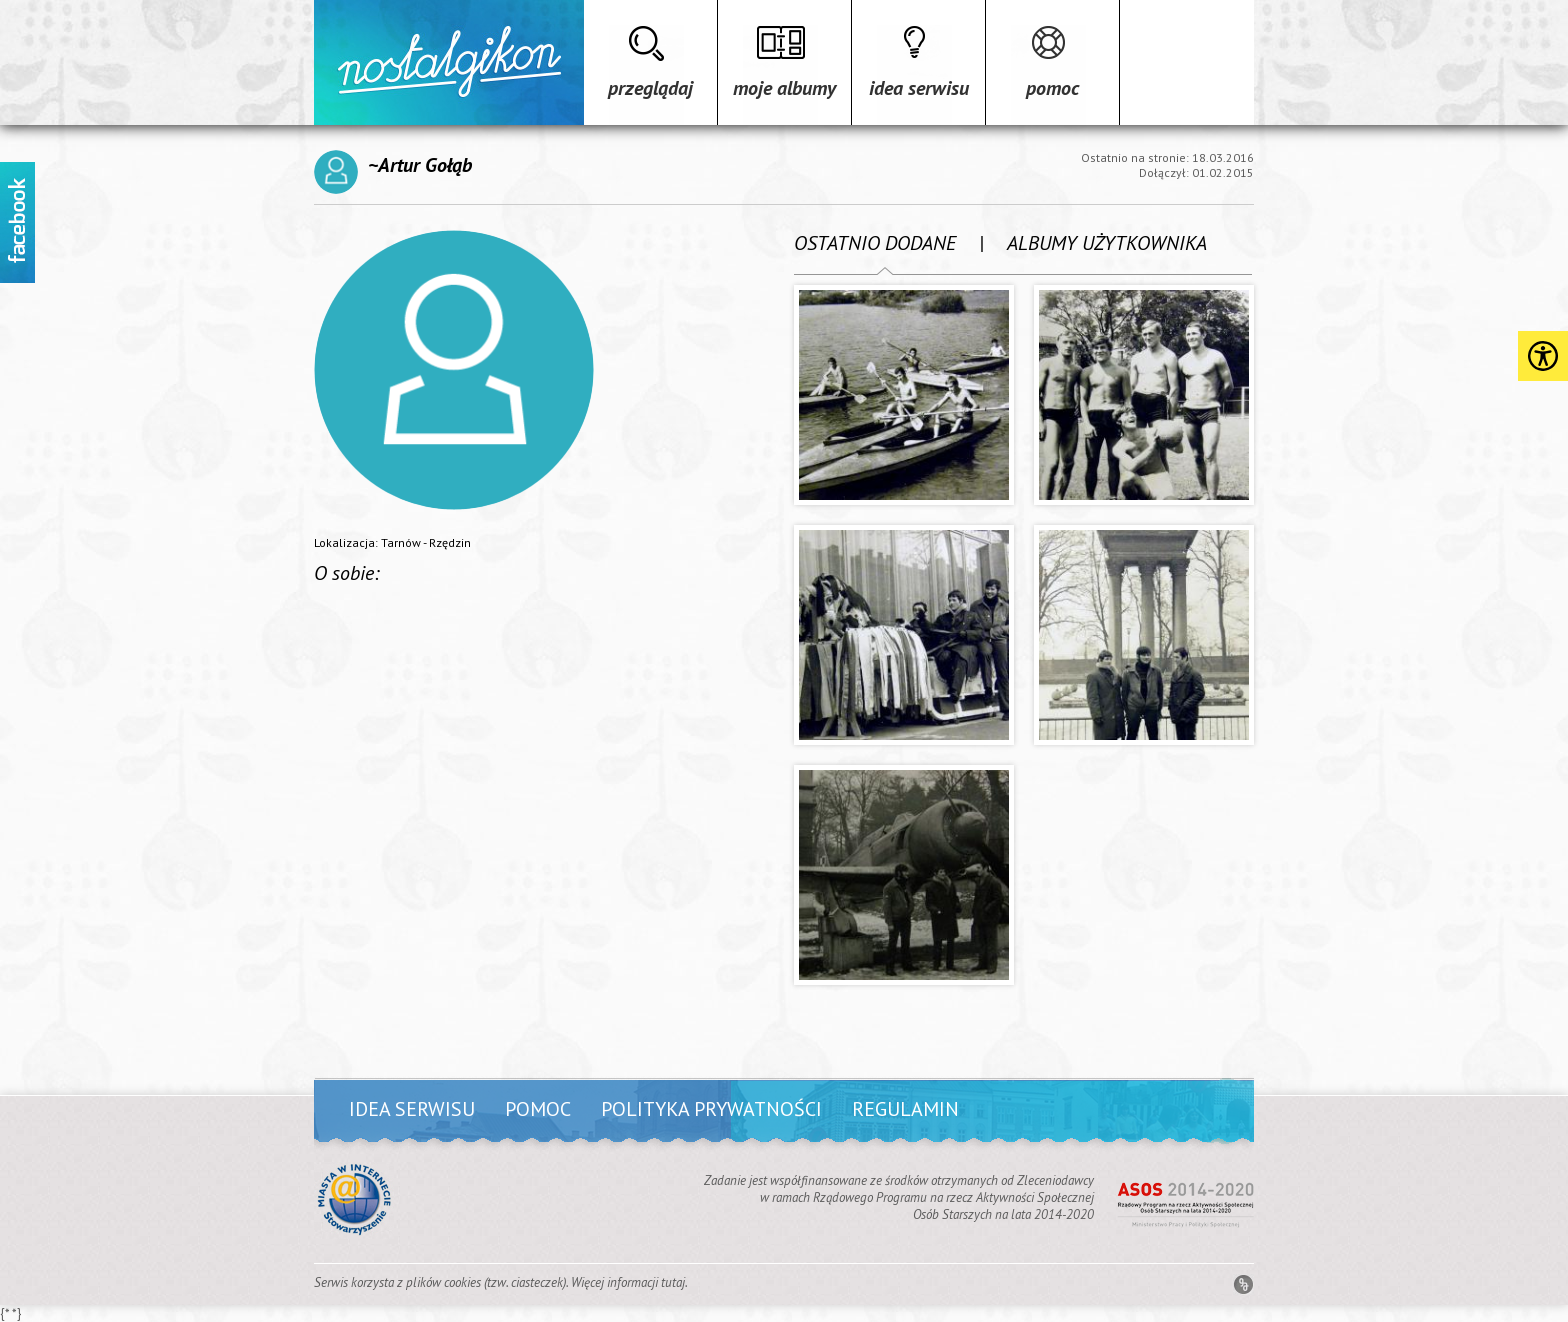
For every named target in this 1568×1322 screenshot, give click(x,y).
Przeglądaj (650, 88)
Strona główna (449, 62)
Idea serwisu (919, 88)
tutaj (673, 1282)
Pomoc (1052, 88)
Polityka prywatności (711, 1109)
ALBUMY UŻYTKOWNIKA (1107, 243)
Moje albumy (784, 88)
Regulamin (905, 1109)
